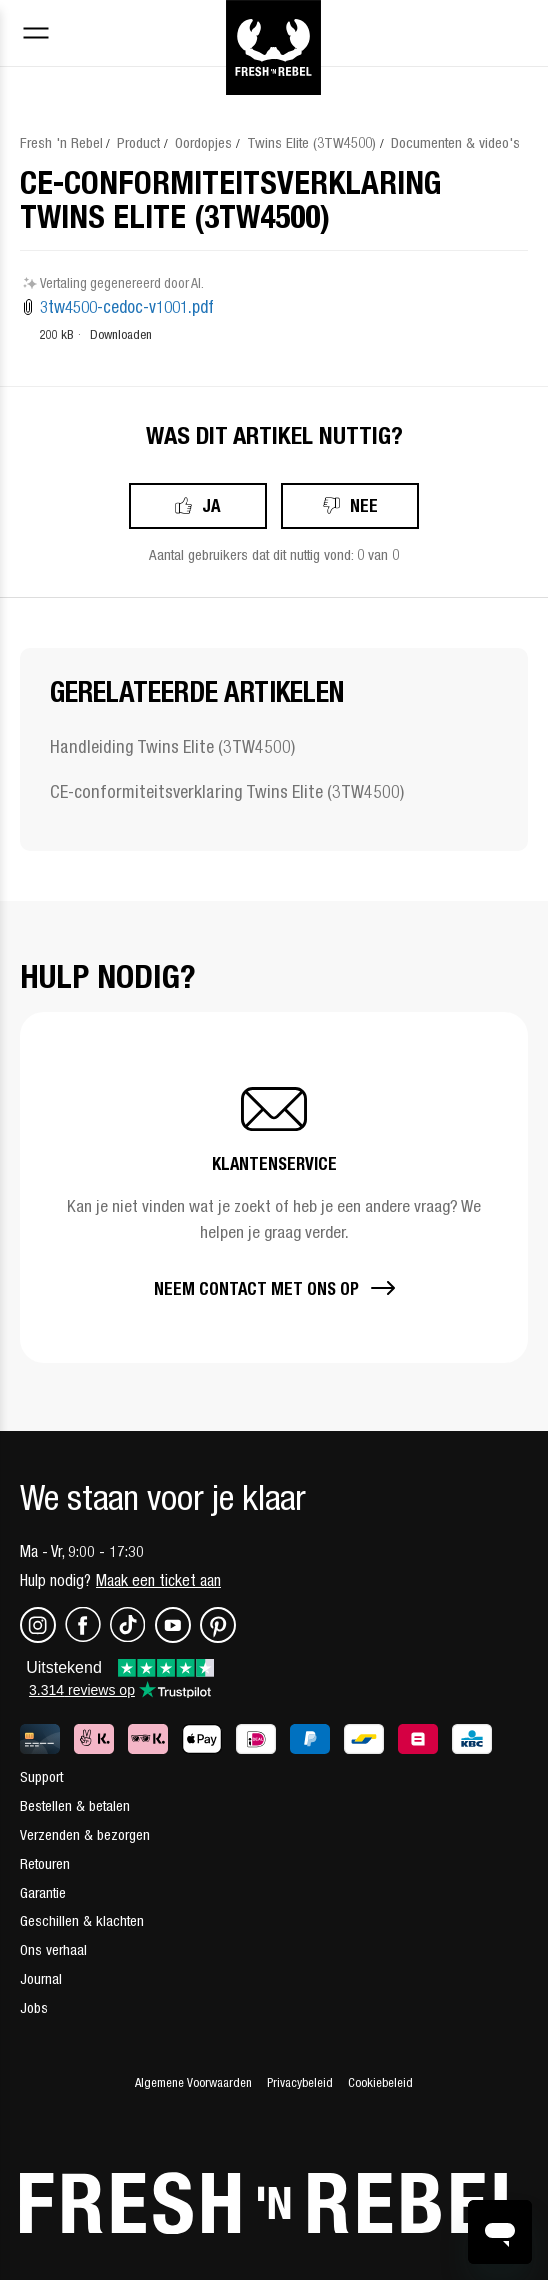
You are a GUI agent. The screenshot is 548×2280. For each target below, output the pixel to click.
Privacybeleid (300, 2082)
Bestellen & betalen (75, 1805)
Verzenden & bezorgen (85, 1834)
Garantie (43, 1892)
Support (41, 1776)
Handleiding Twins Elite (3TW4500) (172, 746)
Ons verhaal (53, 1949)
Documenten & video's (455, 142)
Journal (41, 1978)
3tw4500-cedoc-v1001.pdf (127, 307)
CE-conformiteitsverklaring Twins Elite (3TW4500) (227, 791)
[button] (274, 1187)
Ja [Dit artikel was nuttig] (211, 505)
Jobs (34, 2007)
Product (138, 142)
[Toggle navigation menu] (36, 35)
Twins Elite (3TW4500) (311, 142)
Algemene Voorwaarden (193, 2082)
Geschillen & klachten (82, 1920)
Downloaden (121, 334)
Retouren (45, 1863)
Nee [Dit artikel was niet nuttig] (364, 505)
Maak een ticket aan (158, 1580)
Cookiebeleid (380, 2082)
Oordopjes (203, 142)
